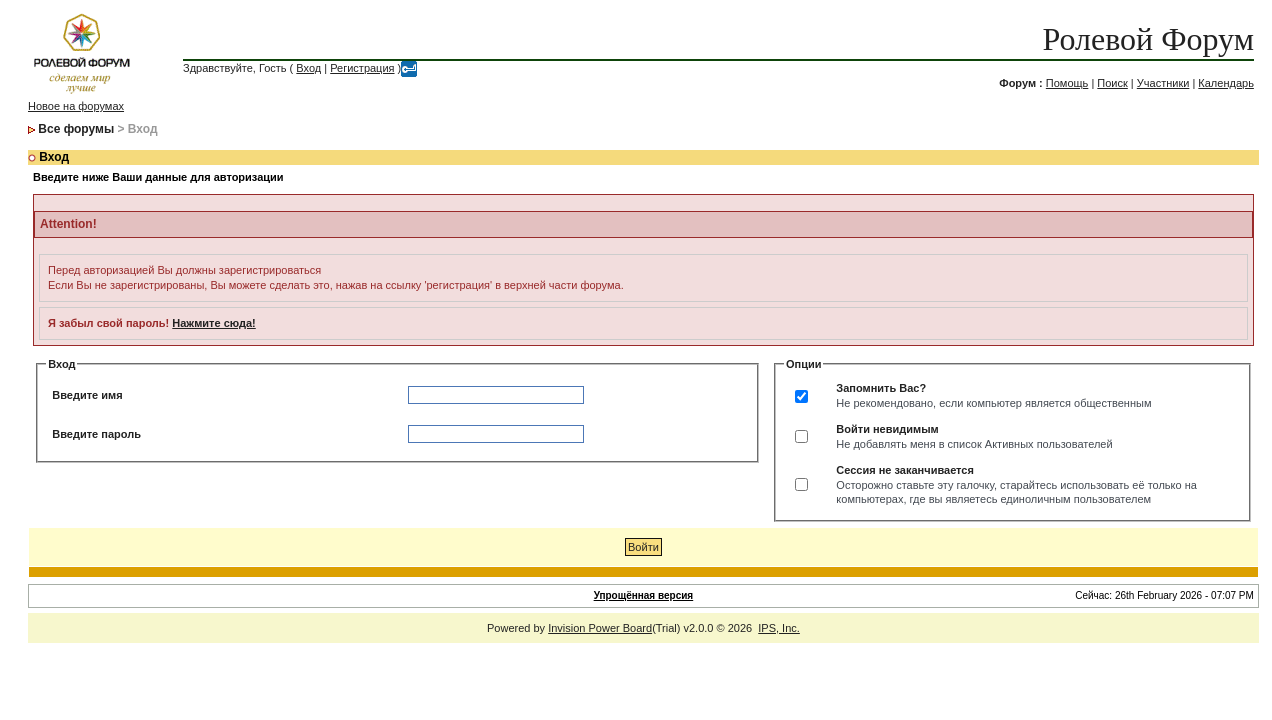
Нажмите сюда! (213, 323)
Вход (308, 68)
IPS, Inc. (779, 628)
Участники (1163, 83)
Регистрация (362, 68)
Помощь (1067, 83)
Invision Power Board (600, 628)
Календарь (1226, 83)
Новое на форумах (76, 106)
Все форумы (76, 129)
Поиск (1112, 83)
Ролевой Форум (1147, 39)
